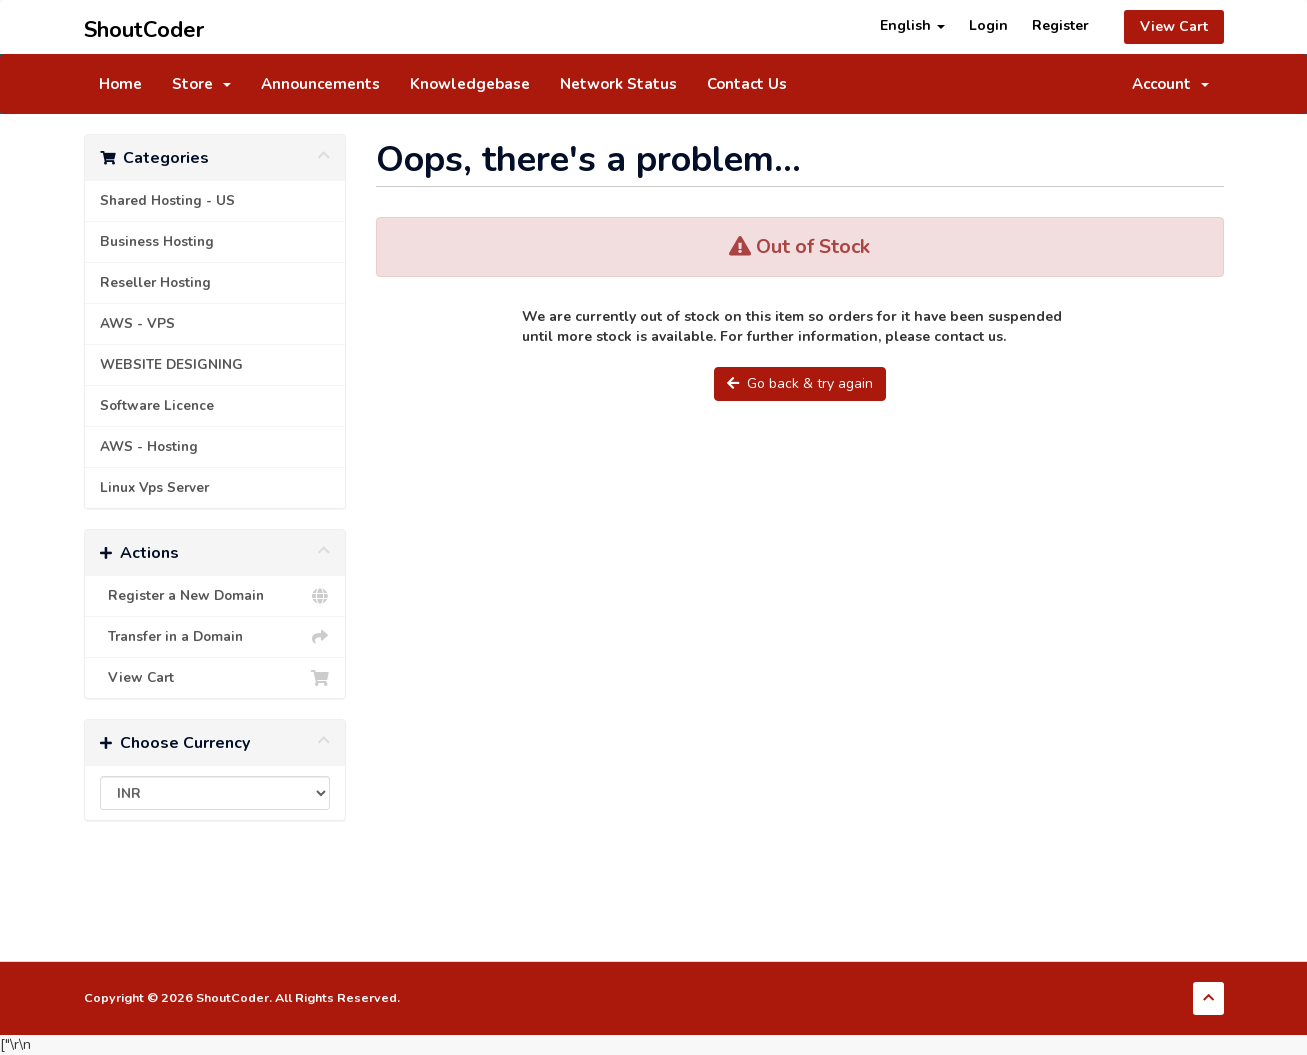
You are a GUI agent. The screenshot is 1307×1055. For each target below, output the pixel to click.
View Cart (1174, 26)
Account (1170, 84)
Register (1060, 25)
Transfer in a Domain (215, 637)
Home (120, 84)
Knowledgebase (470, 84)
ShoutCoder (144, 26)
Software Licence (157, 405)
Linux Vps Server (154, 487)
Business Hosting (157, 241)
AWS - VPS (137, 323)
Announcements (320, 84)
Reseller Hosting (155, 282)
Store (201, 84)
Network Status (618, 84)
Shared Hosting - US (167, 200)
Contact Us (747, 84)
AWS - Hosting (149, 446)
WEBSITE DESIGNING (171, 364)
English (912, 25)
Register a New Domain (215, 596)
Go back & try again (800, 383)
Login (988, 25)
